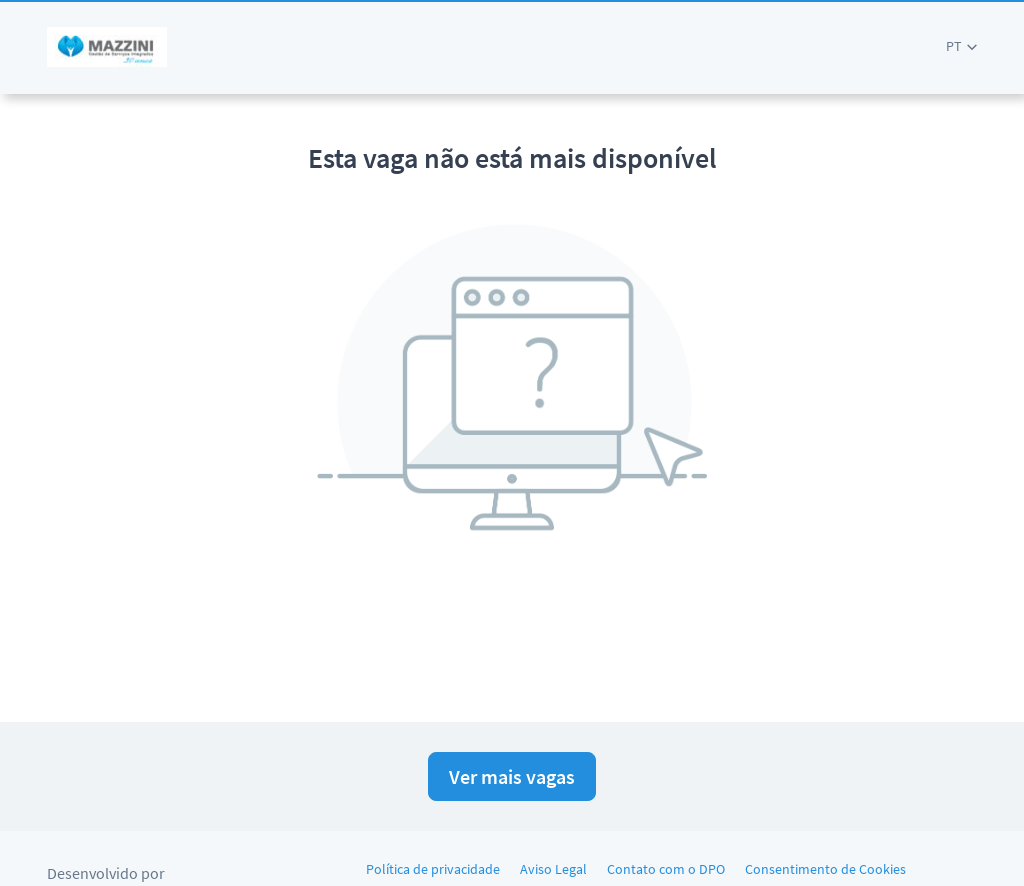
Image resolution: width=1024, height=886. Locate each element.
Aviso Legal (553, 869)
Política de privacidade (433, 869)
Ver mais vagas (512, 776)
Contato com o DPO (666, 869)
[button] (961, 46)
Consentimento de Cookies (825, 869)
